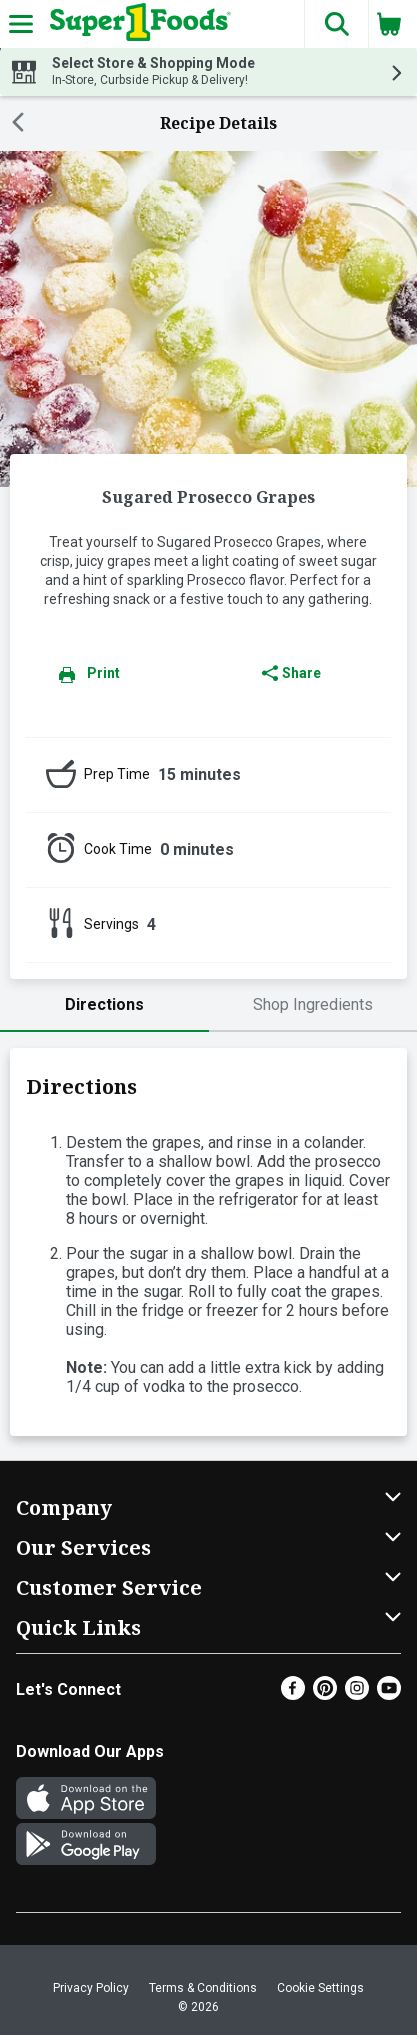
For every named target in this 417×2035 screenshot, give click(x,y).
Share (291, 673)
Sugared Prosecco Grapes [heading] (208, 497)
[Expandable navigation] (21, 24)
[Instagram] (357, 1694)
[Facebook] (293, 1694)
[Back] (18, 124)
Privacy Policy (91, 1988)
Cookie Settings (320, 1988)
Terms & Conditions (203, 1988)
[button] (336, 24)
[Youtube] (389, 1694)
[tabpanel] (208, 1242)
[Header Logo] (136, 24)
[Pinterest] (325, 1694)
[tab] (104, 1005)
